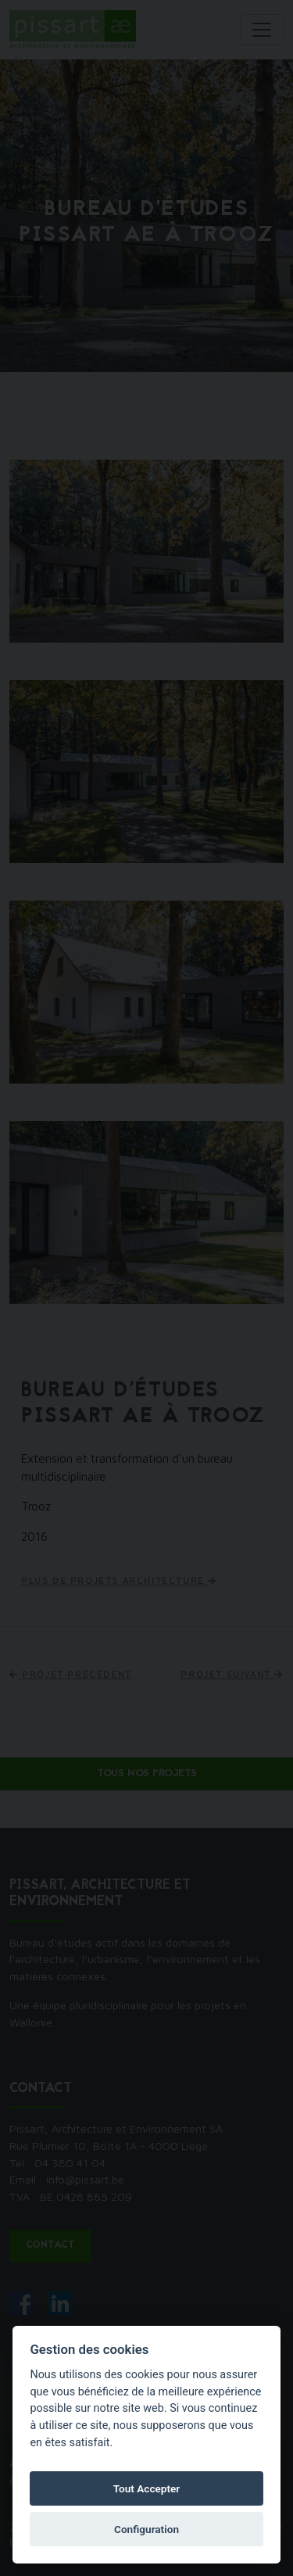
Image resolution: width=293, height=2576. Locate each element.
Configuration (146, 2529)
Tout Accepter (146, 2488)
